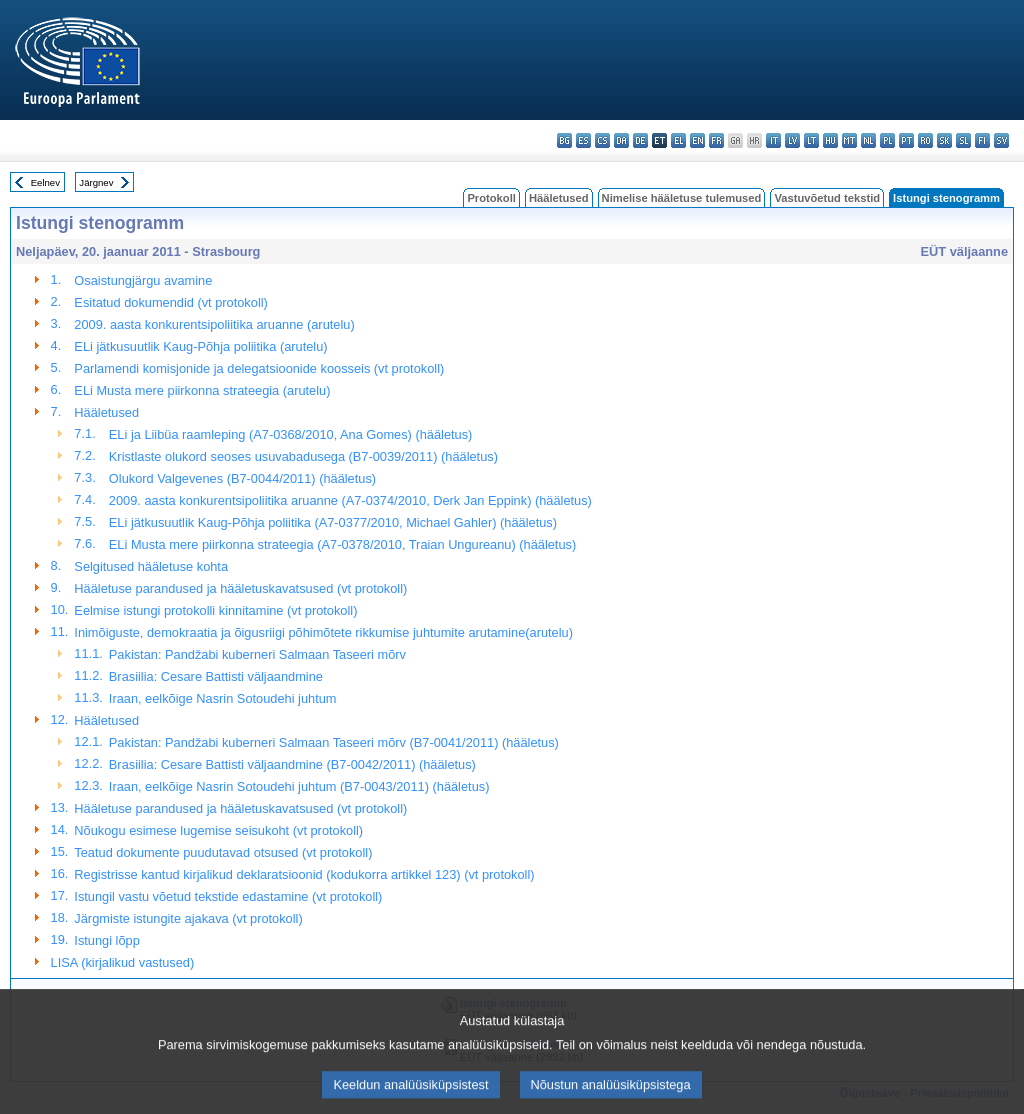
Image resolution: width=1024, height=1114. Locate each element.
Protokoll (491, 198)
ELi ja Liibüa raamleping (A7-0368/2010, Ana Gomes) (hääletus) (291, 434)
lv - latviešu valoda (792, 140)
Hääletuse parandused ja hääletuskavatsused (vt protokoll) (240, 588)
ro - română (925, 140)
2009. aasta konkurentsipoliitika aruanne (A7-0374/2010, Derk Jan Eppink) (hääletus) (350, 500)
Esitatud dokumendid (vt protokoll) (170, 302)
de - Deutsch (640, 140)
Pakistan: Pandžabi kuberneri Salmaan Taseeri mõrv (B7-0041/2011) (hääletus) (334, 742)
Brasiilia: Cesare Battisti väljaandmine (216, 676)
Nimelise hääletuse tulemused (682, 198)
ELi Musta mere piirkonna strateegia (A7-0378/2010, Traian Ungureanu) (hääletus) (342, 544)
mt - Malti (849, 140)
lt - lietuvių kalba (811, 140)
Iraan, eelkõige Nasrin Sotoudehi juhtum (223, 698)
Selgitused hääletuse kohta (151, 566)
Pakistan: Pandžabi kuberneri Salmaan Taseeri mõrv (257, 654)
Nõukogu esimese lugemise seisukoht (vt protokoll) (218, 830)
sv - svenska (1001, 140)
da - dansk (621, 140)
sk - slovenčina (944, 140)
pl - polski (887, 140)
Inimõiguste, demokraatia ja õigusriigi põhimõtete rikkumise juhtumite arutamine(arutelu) (323, 632)
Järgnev (96, 182)
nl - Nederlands (868, 140)
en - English (697, 140)
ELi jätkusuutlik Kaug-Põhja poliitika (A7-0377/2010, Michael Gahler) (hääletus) (333, 522)
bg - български (564, 140)
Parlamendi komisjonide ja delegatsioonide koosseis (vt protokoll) (259, 368)
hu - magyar (830, 140)
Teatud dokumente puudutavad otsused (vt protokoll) (223, 852)
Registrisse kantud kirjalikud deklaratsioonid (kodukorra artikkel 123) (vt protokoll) (304, 874)
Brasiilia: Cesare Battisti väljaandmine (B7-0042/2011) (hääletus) (292, 764)
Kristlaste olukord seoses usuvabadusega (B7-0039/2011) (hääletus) (303, 456)
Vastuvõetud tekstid (827, 198)
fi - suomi (982, 140)
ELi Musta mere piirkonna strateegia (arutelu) (202, 390)
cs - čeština (602, 140)
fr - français (716, 140)
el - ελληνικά (678, 140)
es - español (583, 140)
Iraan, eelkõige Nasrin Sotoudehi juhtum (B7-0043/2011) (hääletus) (299, 786)
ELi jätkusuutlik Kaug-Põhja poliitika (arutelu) (200, 346)
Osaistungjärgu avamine (143, 280)
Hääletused (559, 198)
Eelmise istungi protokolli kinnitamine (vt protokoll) (215, 610)
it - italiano (773, 140)
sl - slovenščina (963, 140)
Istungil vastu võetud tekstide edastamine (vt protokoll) (228, 896)
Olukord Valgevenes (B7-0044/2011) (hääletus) (242, 478)
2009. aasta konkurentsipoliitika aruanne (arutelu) (214, 324)
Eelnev (45, 182)
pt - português (906, 140)
